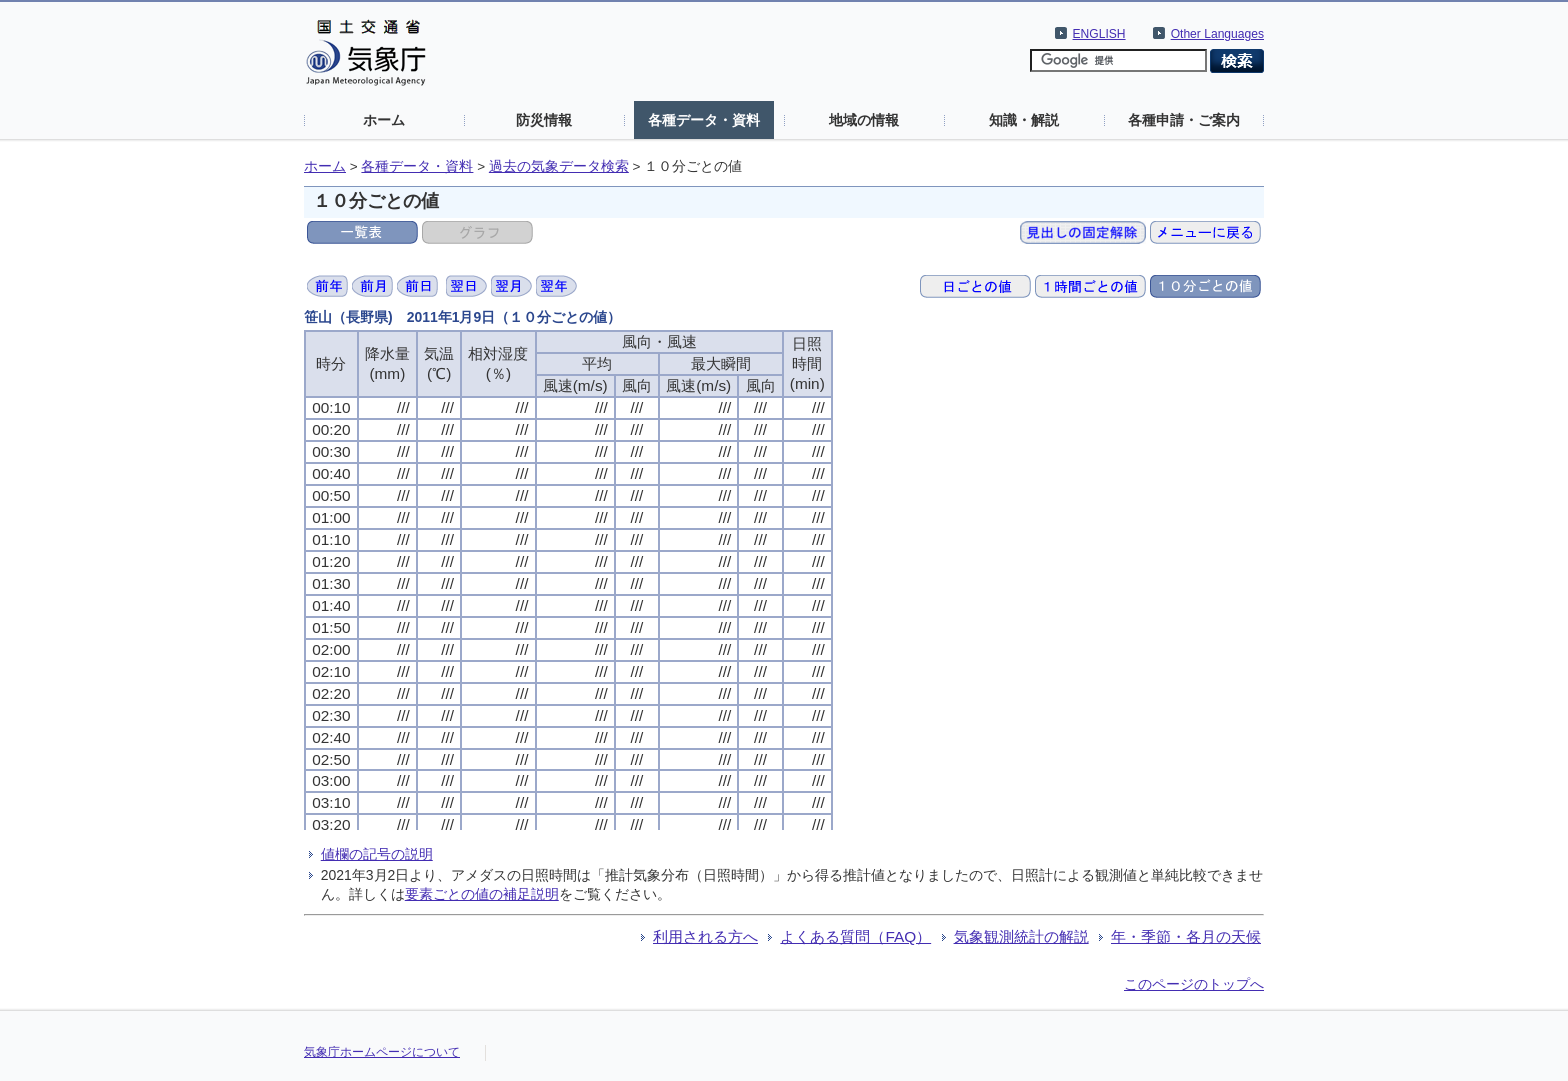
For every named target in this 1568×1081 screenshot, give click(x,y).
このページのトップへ (1194, 984)
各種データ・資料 (704, 120)
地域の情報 (864, 120)
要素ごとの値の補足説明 (482, 894)
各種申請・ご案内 (1184, 120)
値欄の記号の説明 (377, 854)
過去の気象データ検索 (559, 166)
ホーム (384, 120)
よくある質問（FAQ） (855, 936)
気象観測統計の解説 (1021, 936)
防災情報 (544, 120)
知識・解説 (1024, 120)
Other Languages (1217, 34)
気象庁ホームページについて (382, 1052)
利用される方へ (705, 936)
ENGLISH (1099, 34)
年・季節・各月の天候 (1186, 936)
